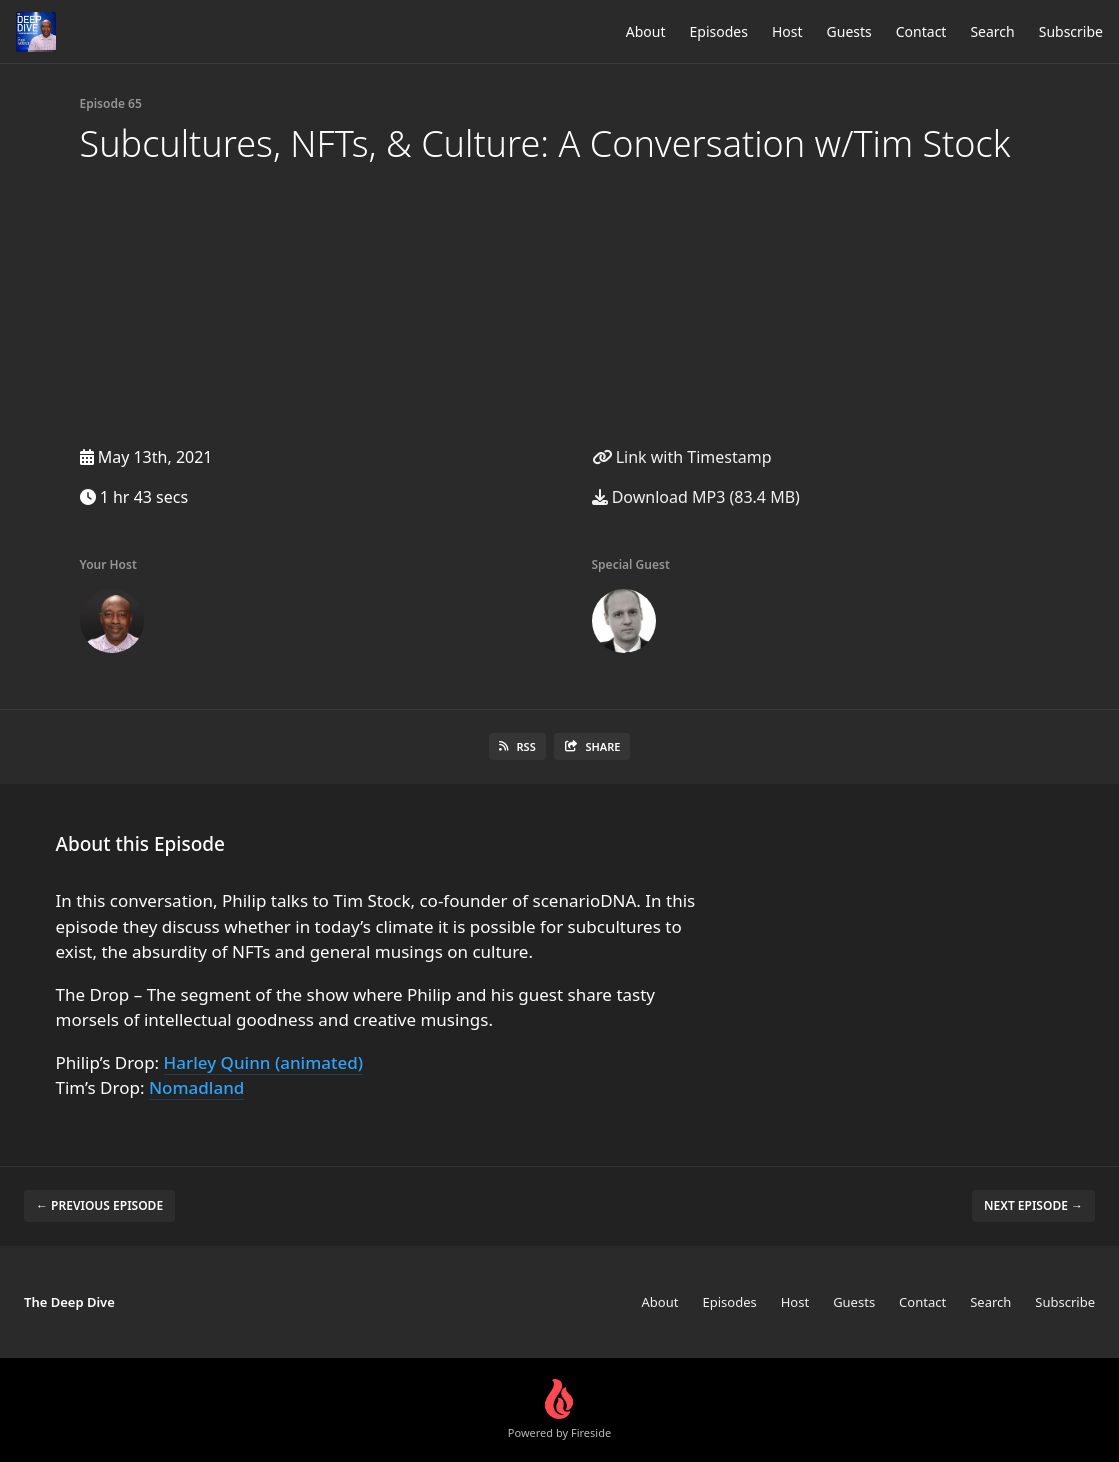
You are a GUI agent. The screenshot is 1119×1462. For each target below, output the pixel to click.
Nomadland (196, 1087)
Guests (849, 31)
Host (787, 31)
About (646, 31)
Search (992, 31)
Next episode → (1033, 1205)
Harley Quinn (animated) (264, 1062)
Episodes (719, 31)
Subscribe (1071, 31)
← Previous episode (99, 1205)
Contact (921, 31)
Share (592, 746)
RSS (517, 746)
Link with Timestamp (682, 457)
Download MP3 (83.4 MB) (696, 497)
